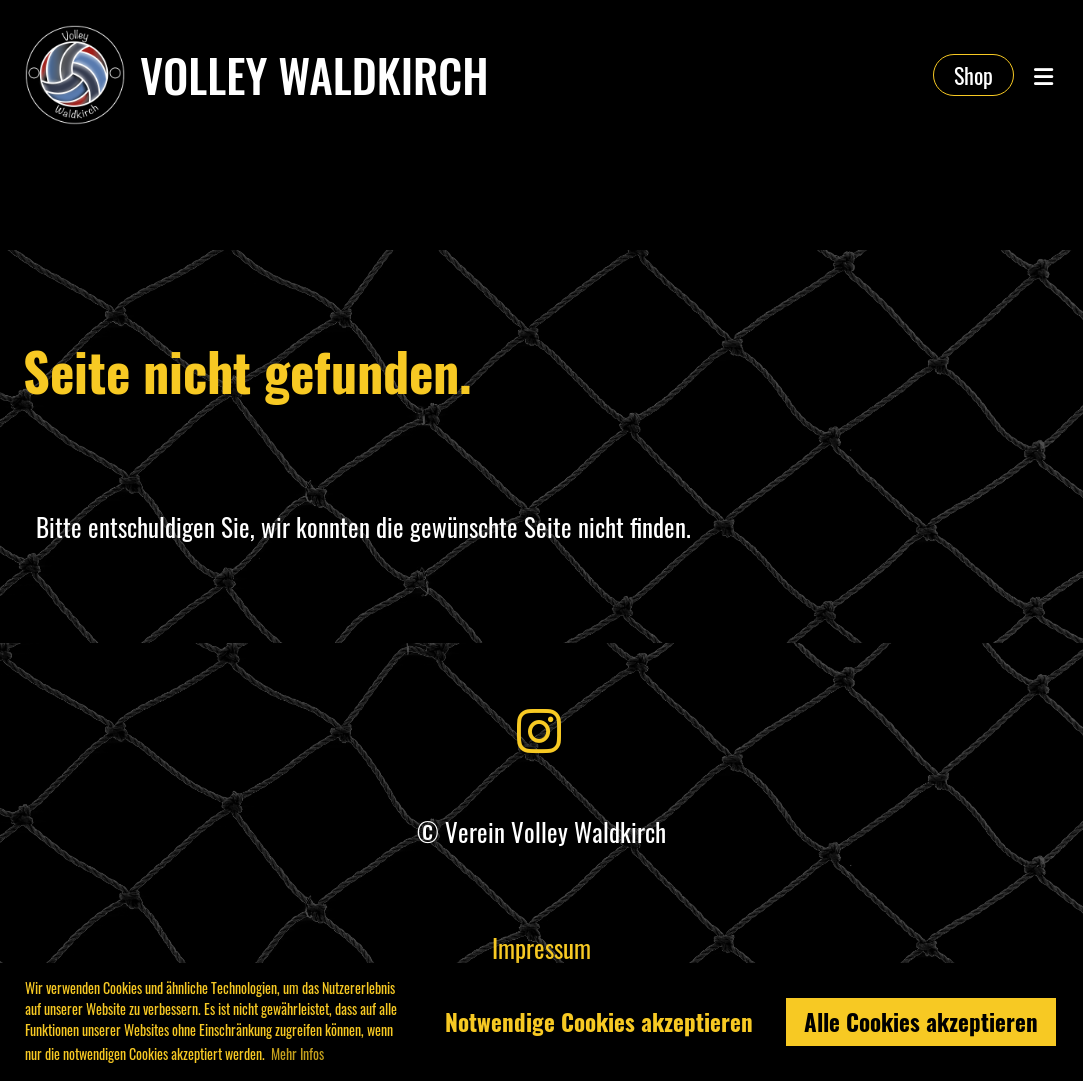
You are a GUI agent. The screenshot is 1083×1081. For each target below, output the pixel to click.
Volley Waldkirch (314, 75)
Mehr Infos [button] (297, 1053)
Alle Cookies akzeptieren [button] (921, 1022)
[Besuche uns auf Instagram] (539, 727)
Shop (973, 75)
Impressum (541, 947)
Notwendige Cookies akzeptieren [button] (599, 1022)
